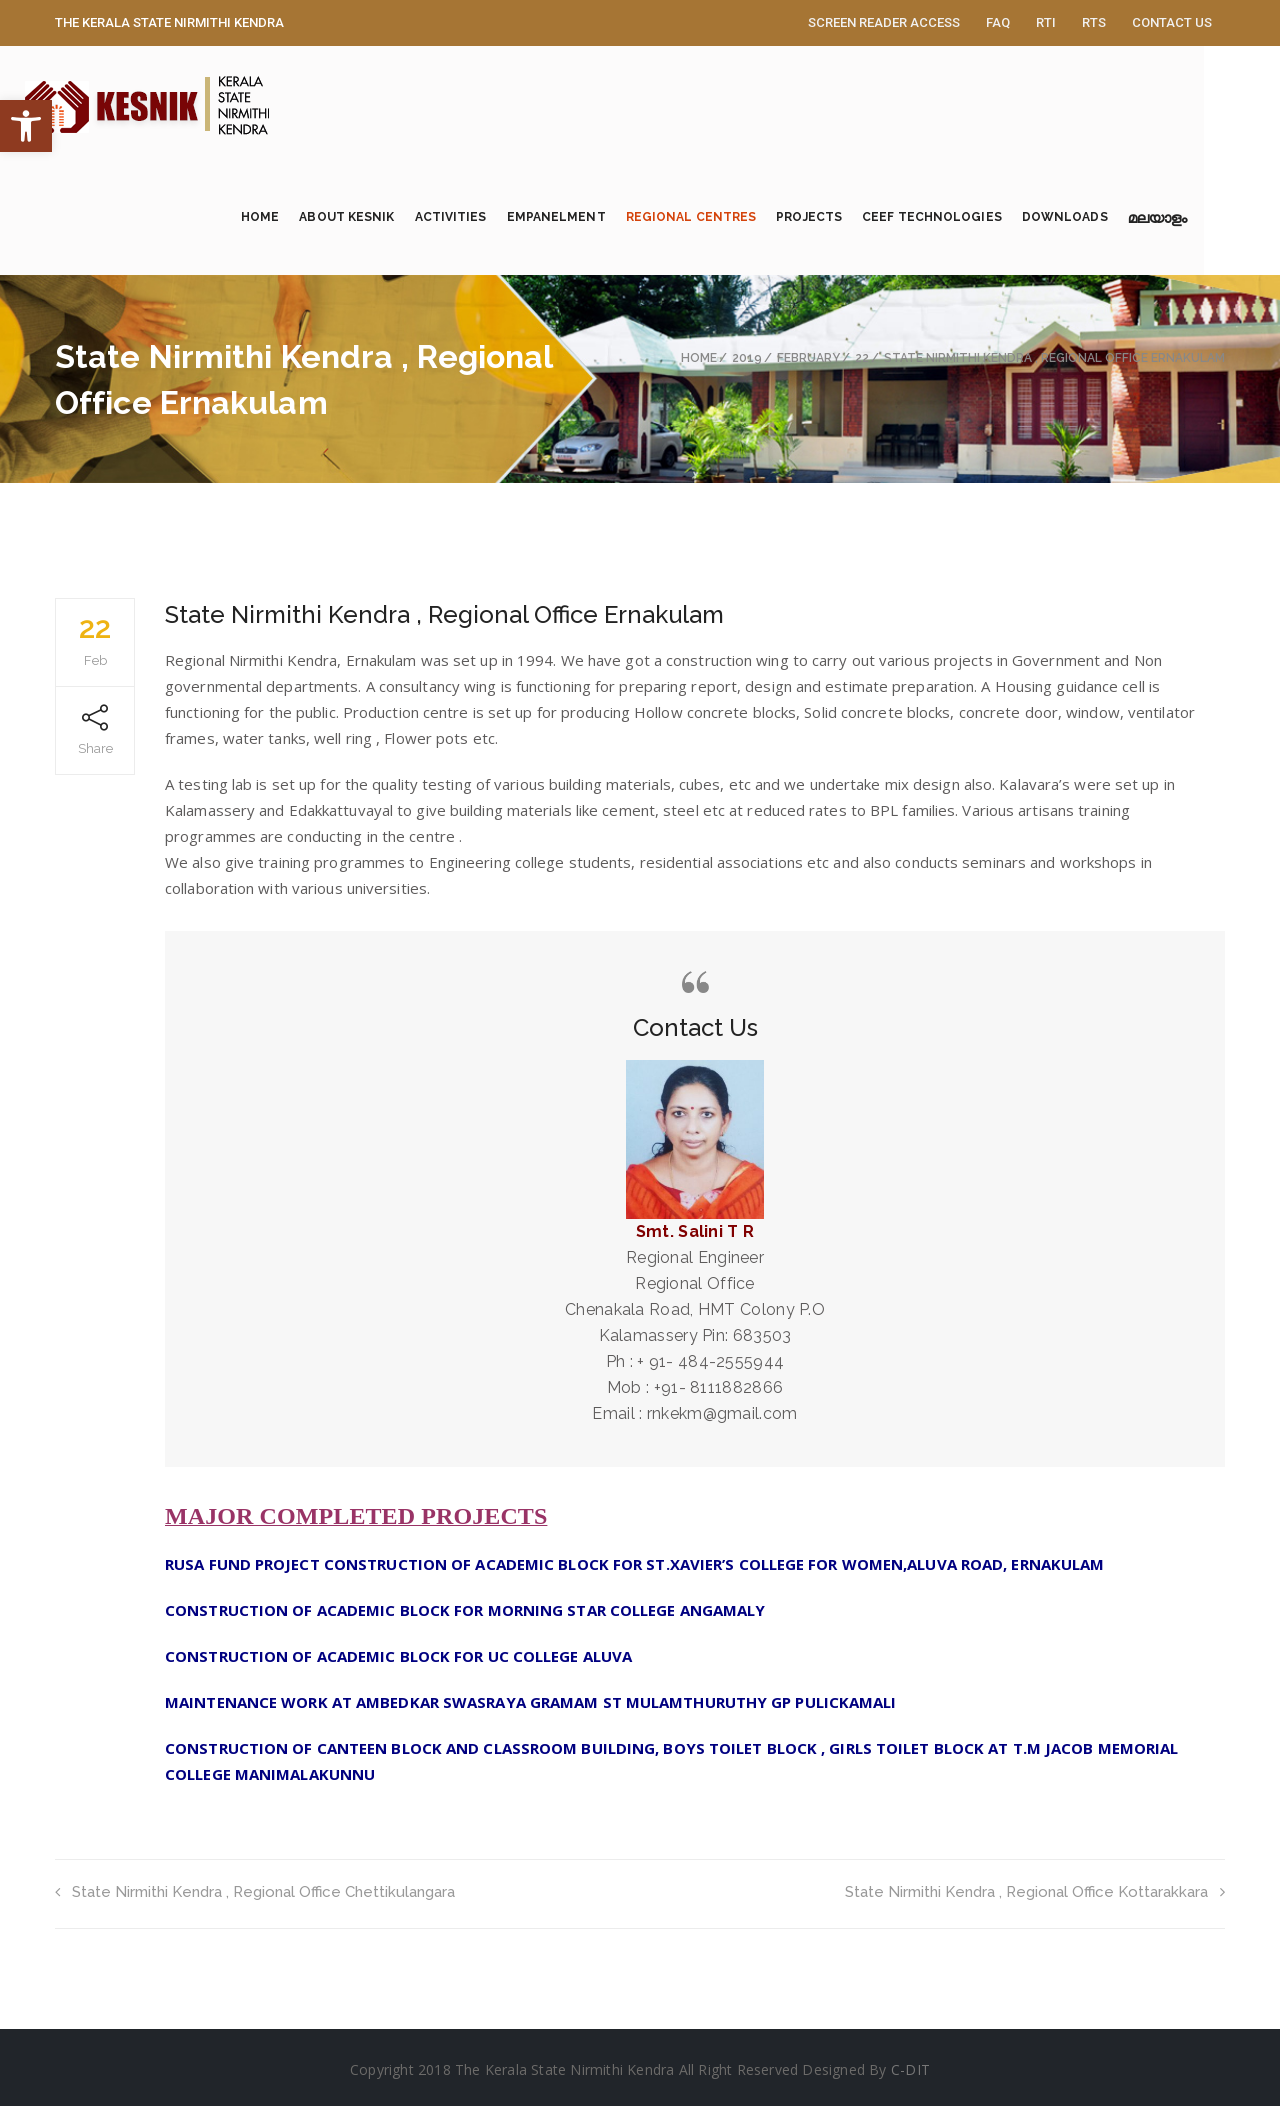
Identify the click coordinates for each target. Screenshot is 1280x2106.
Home (298, 217)
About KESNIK (384, 217)
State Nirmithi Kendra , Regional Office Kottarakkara (1035, 1892)
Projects (847, 217)
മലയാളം (1195, 221)
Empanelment (593, 217)
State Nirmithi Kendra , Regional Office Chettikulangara (255, 1892)
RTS (1094, 22)
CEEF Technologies (970, 217)
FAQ (998, 22)
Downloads (1103, 217)
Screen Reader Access (884, 22)
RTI (1046, 22)
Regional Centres (729, 217)
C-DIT (910, 2069)
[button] (26, 126)
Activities (488, 217)
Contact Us (1172, 22)
